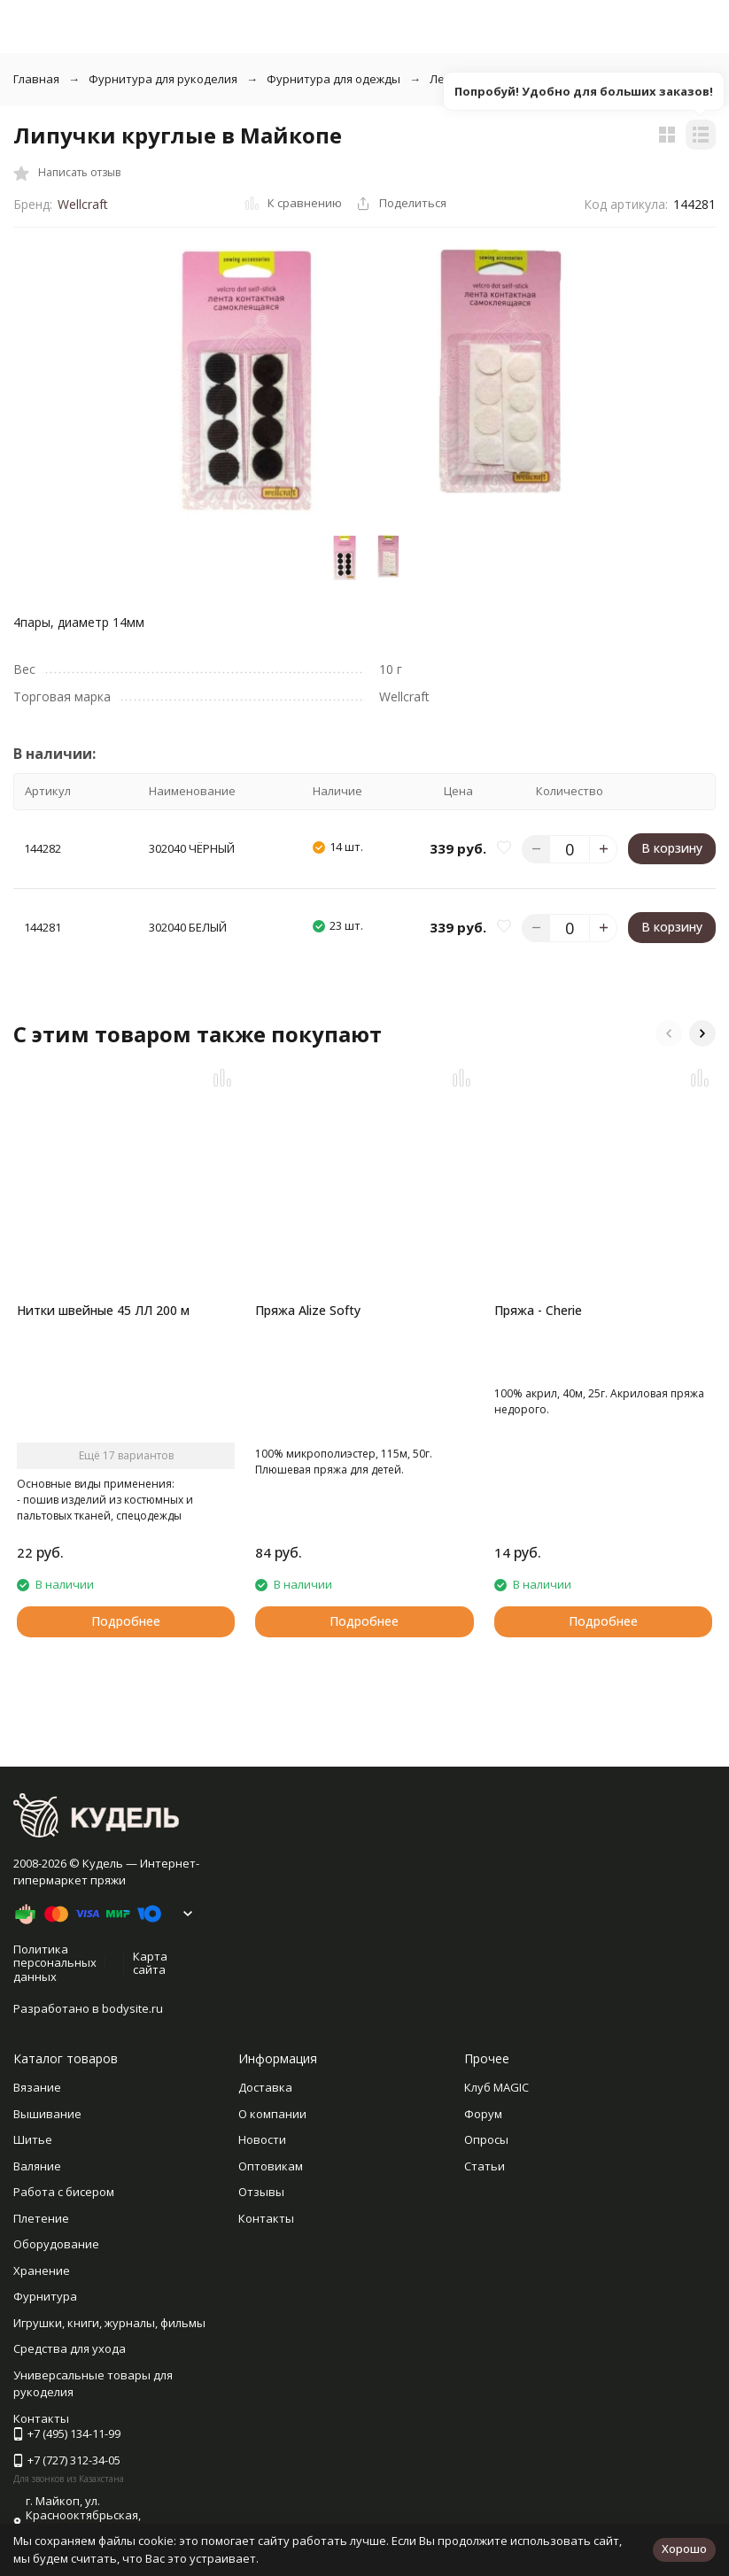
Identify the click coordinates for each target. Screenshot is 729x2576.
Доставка (265, 2087)
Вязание (37, 2087)
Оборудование (56, 2244)
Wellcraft (83, 204)
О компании (272, 2114)
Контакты (266, 2218)
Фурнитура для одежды (333, 79)
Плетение (41, 2218)
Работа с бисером (63, 2192)
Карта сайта (150, 1963)
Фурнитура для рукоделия (163, 79)
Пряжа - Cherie (538, 1310)
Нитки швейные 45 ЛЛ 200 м (103, 1310)
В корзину (671, 847)
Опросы (486, 2139)
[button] (668, 1033)
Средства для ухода (69, 2348)
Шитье (32, 2139)
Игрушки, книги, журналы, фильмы (109, 2323)
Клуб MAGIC (496, 2087)
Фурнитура (45, 2296)
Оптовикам (270, 2166)
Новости (262, 2139)
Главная (36, 79)
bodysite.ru (132, 2008)
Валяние (37, 2166)
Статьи (484, 2166)
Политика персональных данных (55, 1962)
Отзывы (261, 2192)
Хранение (41, 2270)
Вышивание (47, 2114)
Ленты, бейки (468, 79)
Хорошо (684, 2549)
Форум (483, 2114)
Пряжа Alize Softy (308, 1310)
